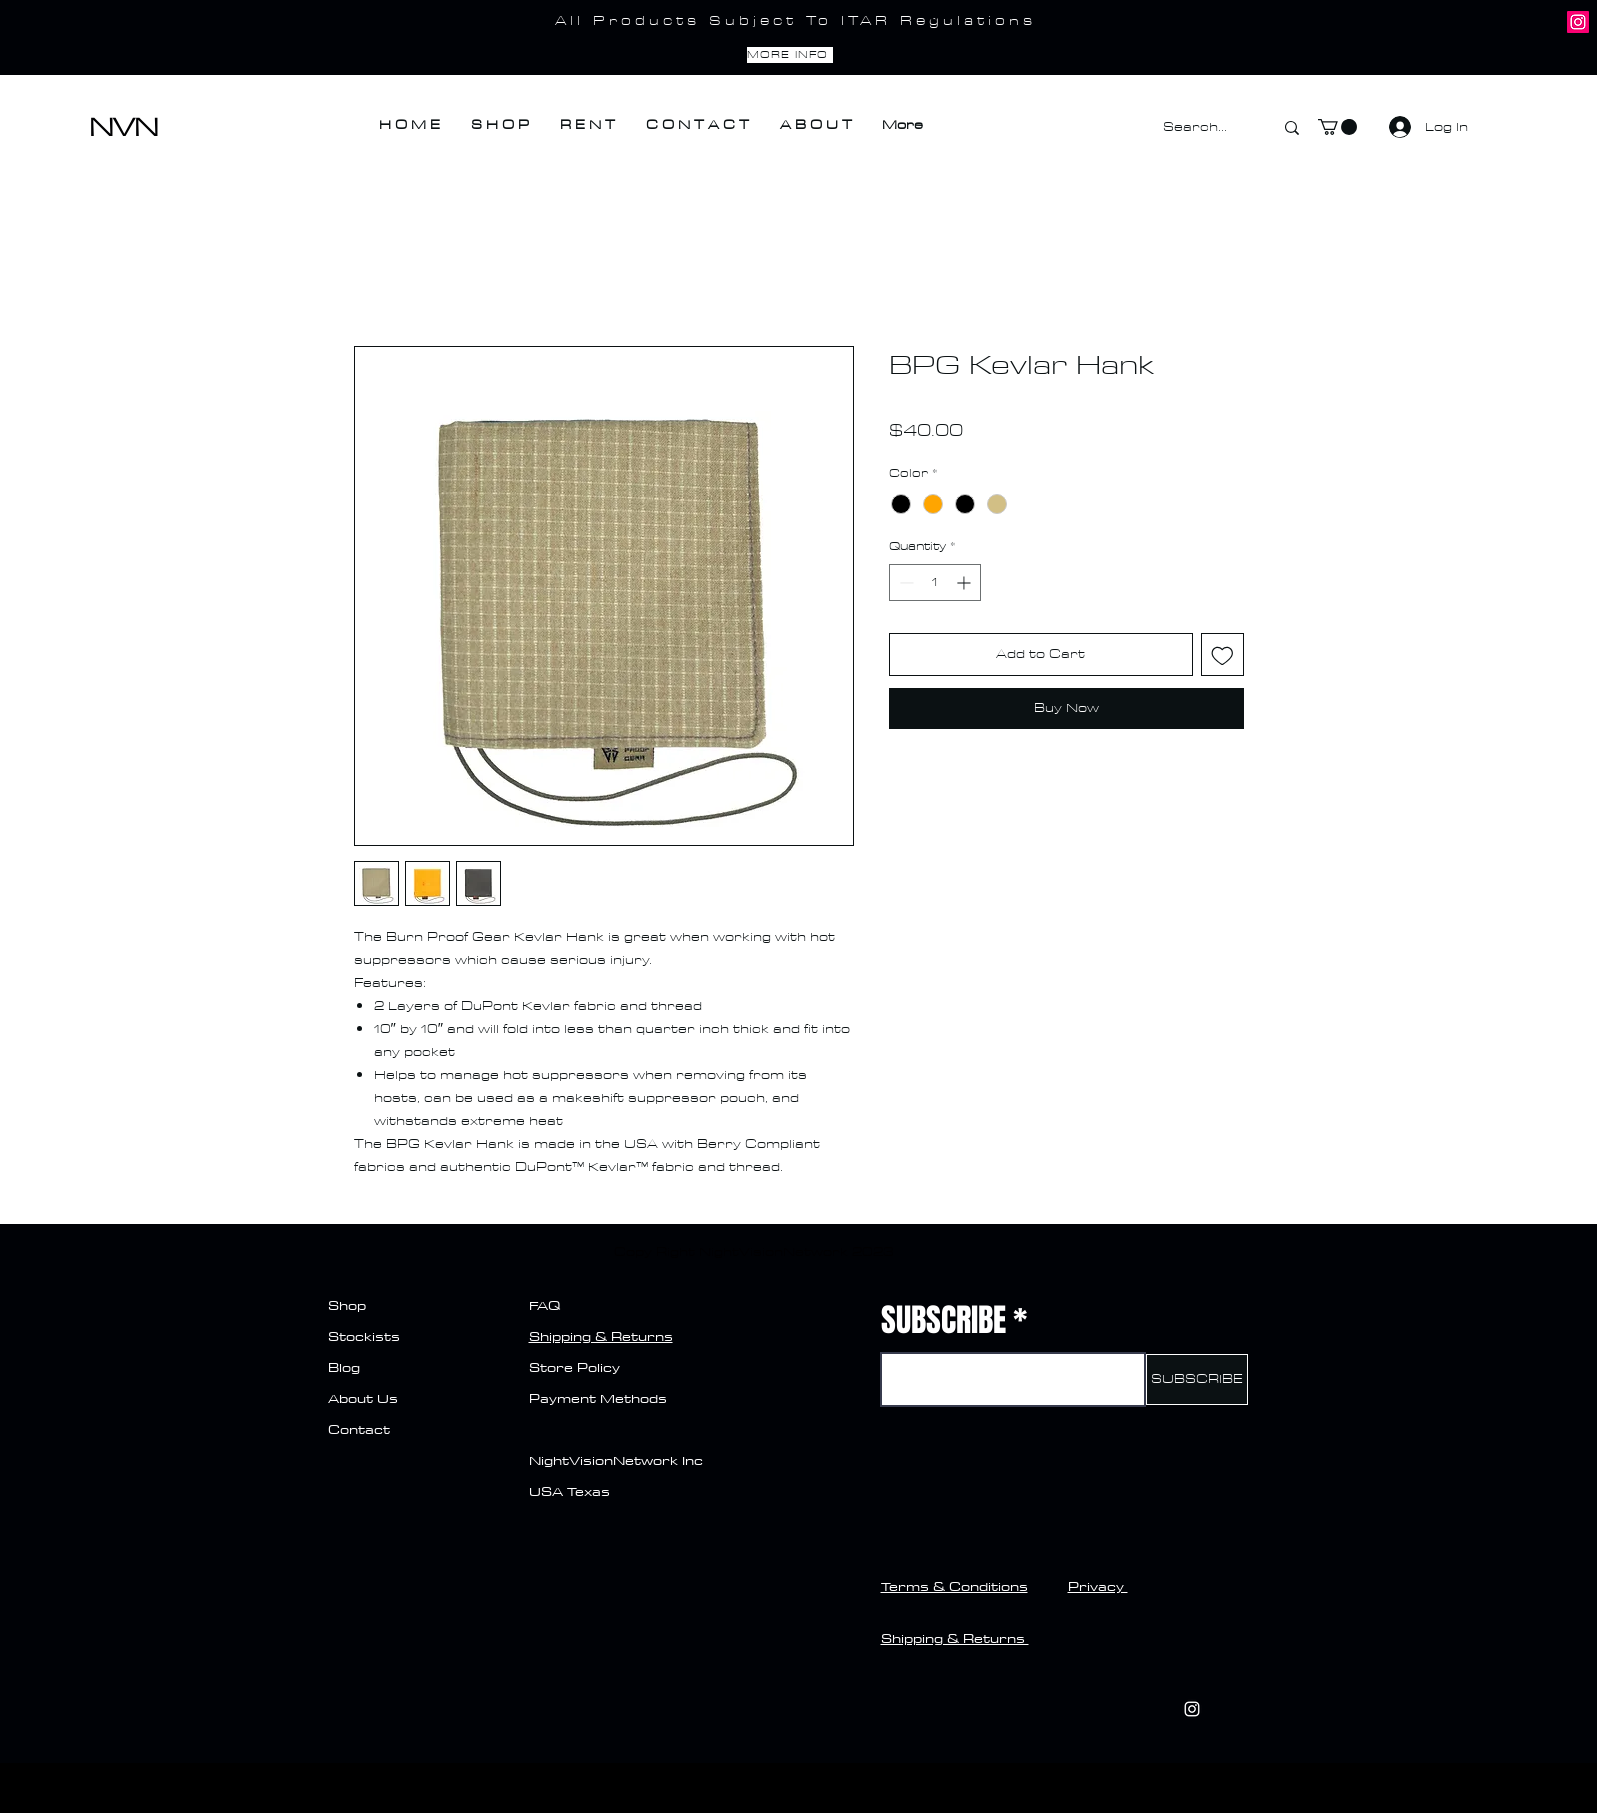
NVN (123, 128)
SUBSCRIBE (943, 1321)
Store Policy (574, 1367)
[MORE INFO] (790, 55)
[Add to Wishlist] (1222, 654)
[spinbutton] (935, 582)
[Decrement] (904, 582)
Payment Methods (600, 1398)
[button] (1337, 127)
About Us (363, 1398)
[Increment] (965, 582)
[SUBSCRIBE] (1197, 1379)
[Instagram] (1578, 22)
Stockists (364, 1336)
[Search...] (1203, 127)
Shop (347, 1305)
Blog (344, 1367)
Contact (359, 1429)
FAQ (544, 1305)
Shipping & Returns (601, 1336)
